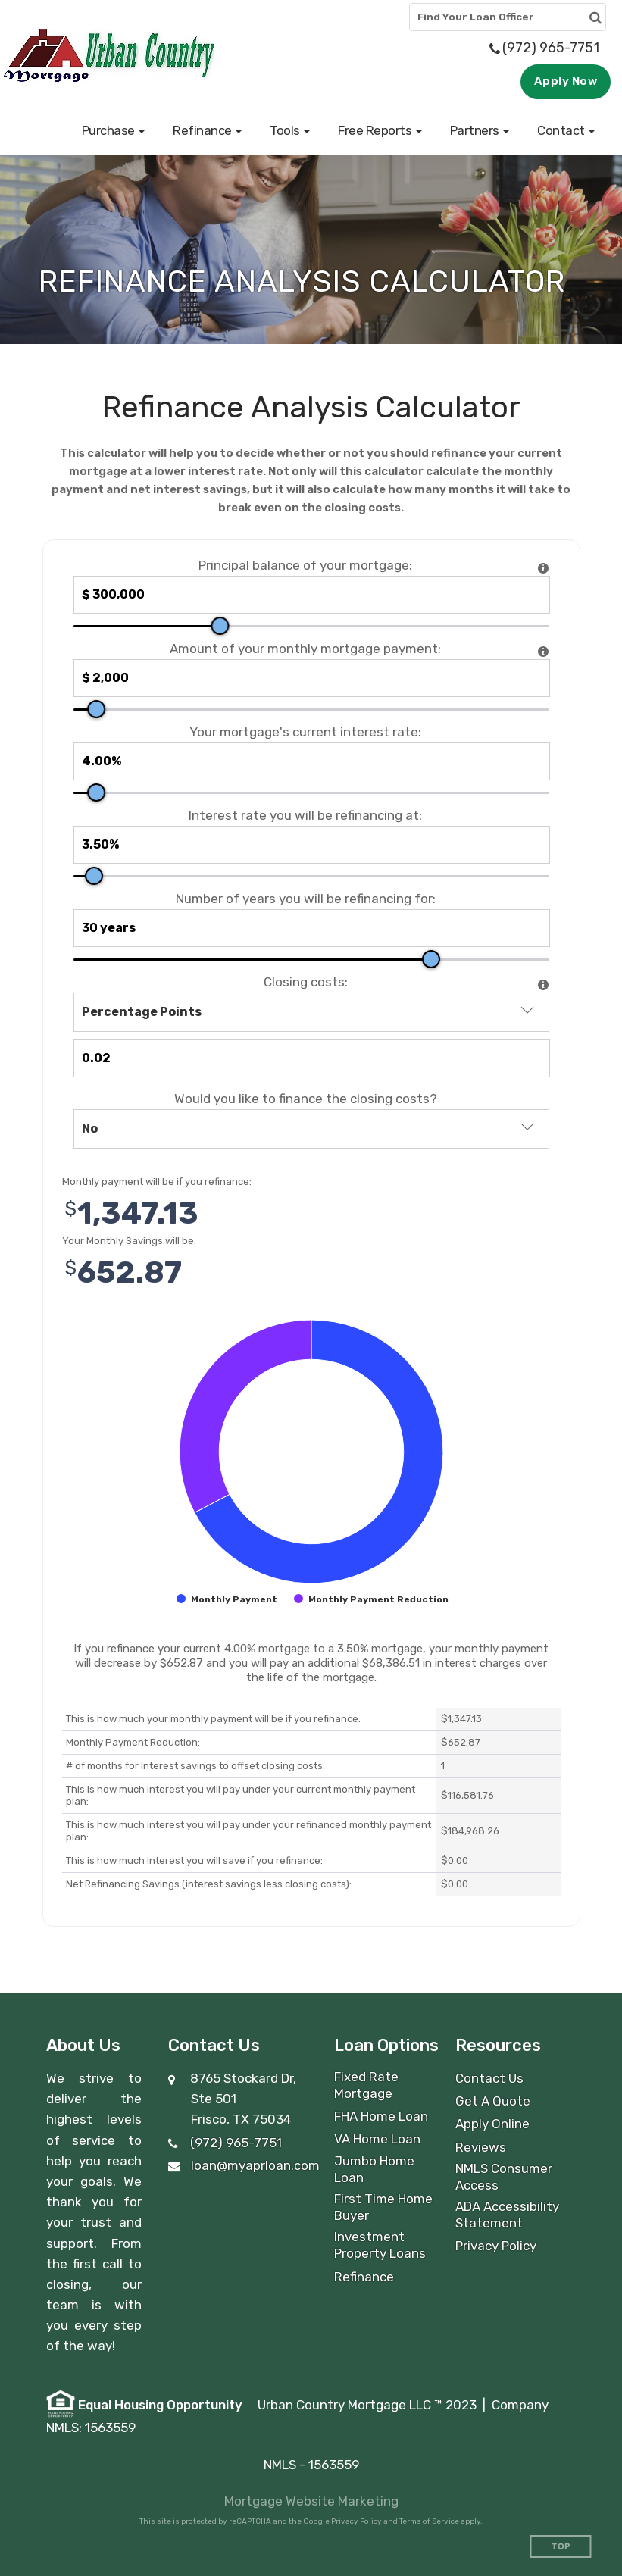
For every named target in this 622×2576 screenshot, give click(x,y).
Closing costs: (306, 982)
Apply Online (492, 2123)
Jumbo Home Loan (374, 2169)
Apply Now (566, 81)
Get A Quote (492, 2101)
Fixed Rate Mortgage (366, 2085)
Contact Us (489, 2078)
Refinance (364, 2276)
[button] (114, 130)
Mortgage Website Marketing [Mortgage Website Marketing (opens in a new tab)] (311, 2501)
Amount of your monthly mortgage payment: (305, 648)
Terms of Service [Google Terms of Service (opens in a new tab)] (429, 2521)
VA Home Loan (377, 2138)
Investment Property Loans (380, 2245)
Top (561, 2547)
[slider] (220, 626)
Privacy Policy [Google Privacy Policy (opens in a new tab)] (356, 2521)
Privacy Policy (495, 2245)
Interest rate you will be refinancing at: (305, 815)
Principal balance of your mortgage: (305, 565)
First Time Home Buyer (383, 2207)
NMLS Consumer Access (503, 2177)
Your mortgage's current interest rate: (305, 732)
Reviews (480, 2147)
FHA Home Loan (381, 2116)
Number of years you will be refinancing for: (306, 899)
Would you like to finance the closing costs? (305, 1099)
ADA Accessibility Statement (507, 2215)
